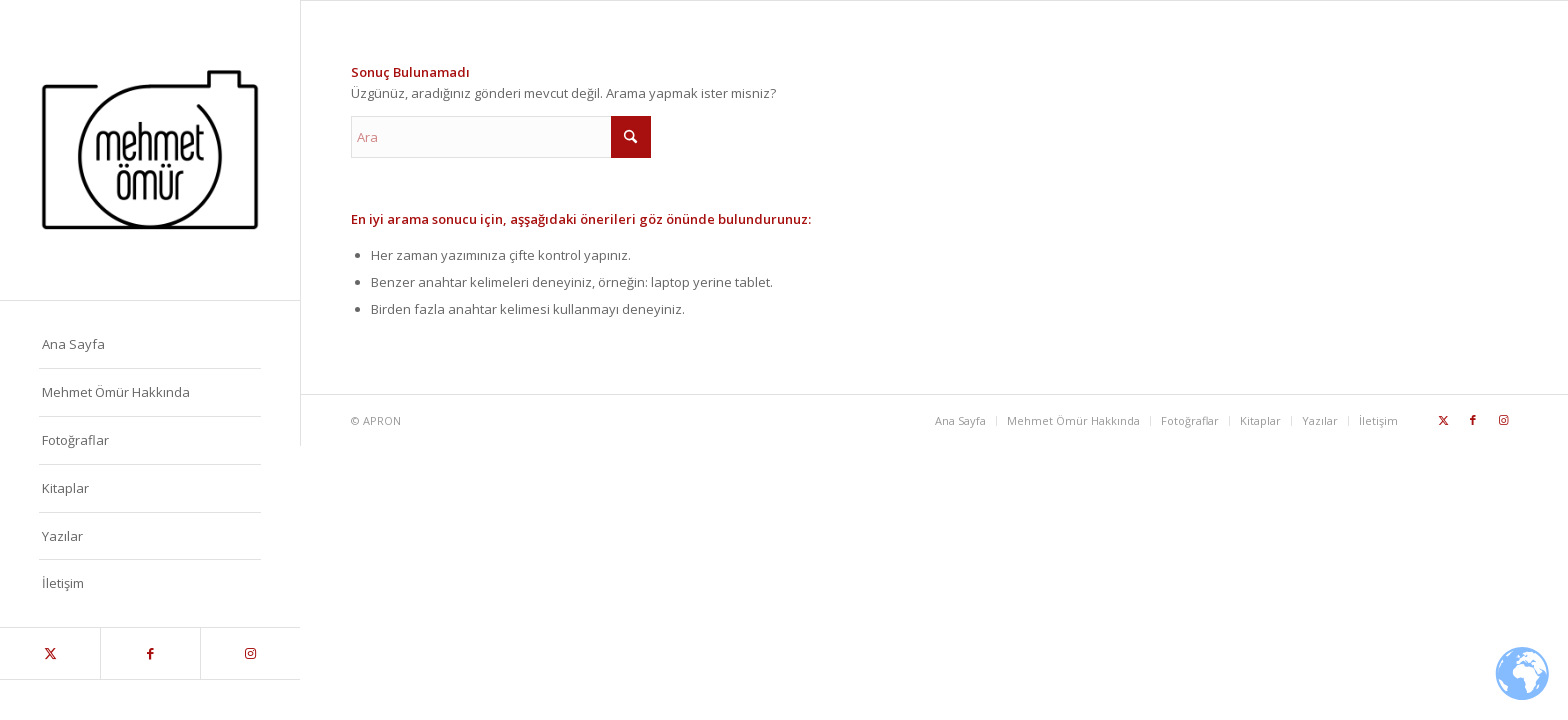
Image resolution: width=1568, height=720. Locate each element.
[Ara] (501, 137)
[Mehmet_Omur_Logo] (150, 150)
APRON (382, 420)
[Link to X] (50, 653)
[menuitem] (150, 345)
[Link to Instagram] (250, 653)
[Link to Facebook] (150, 653)
